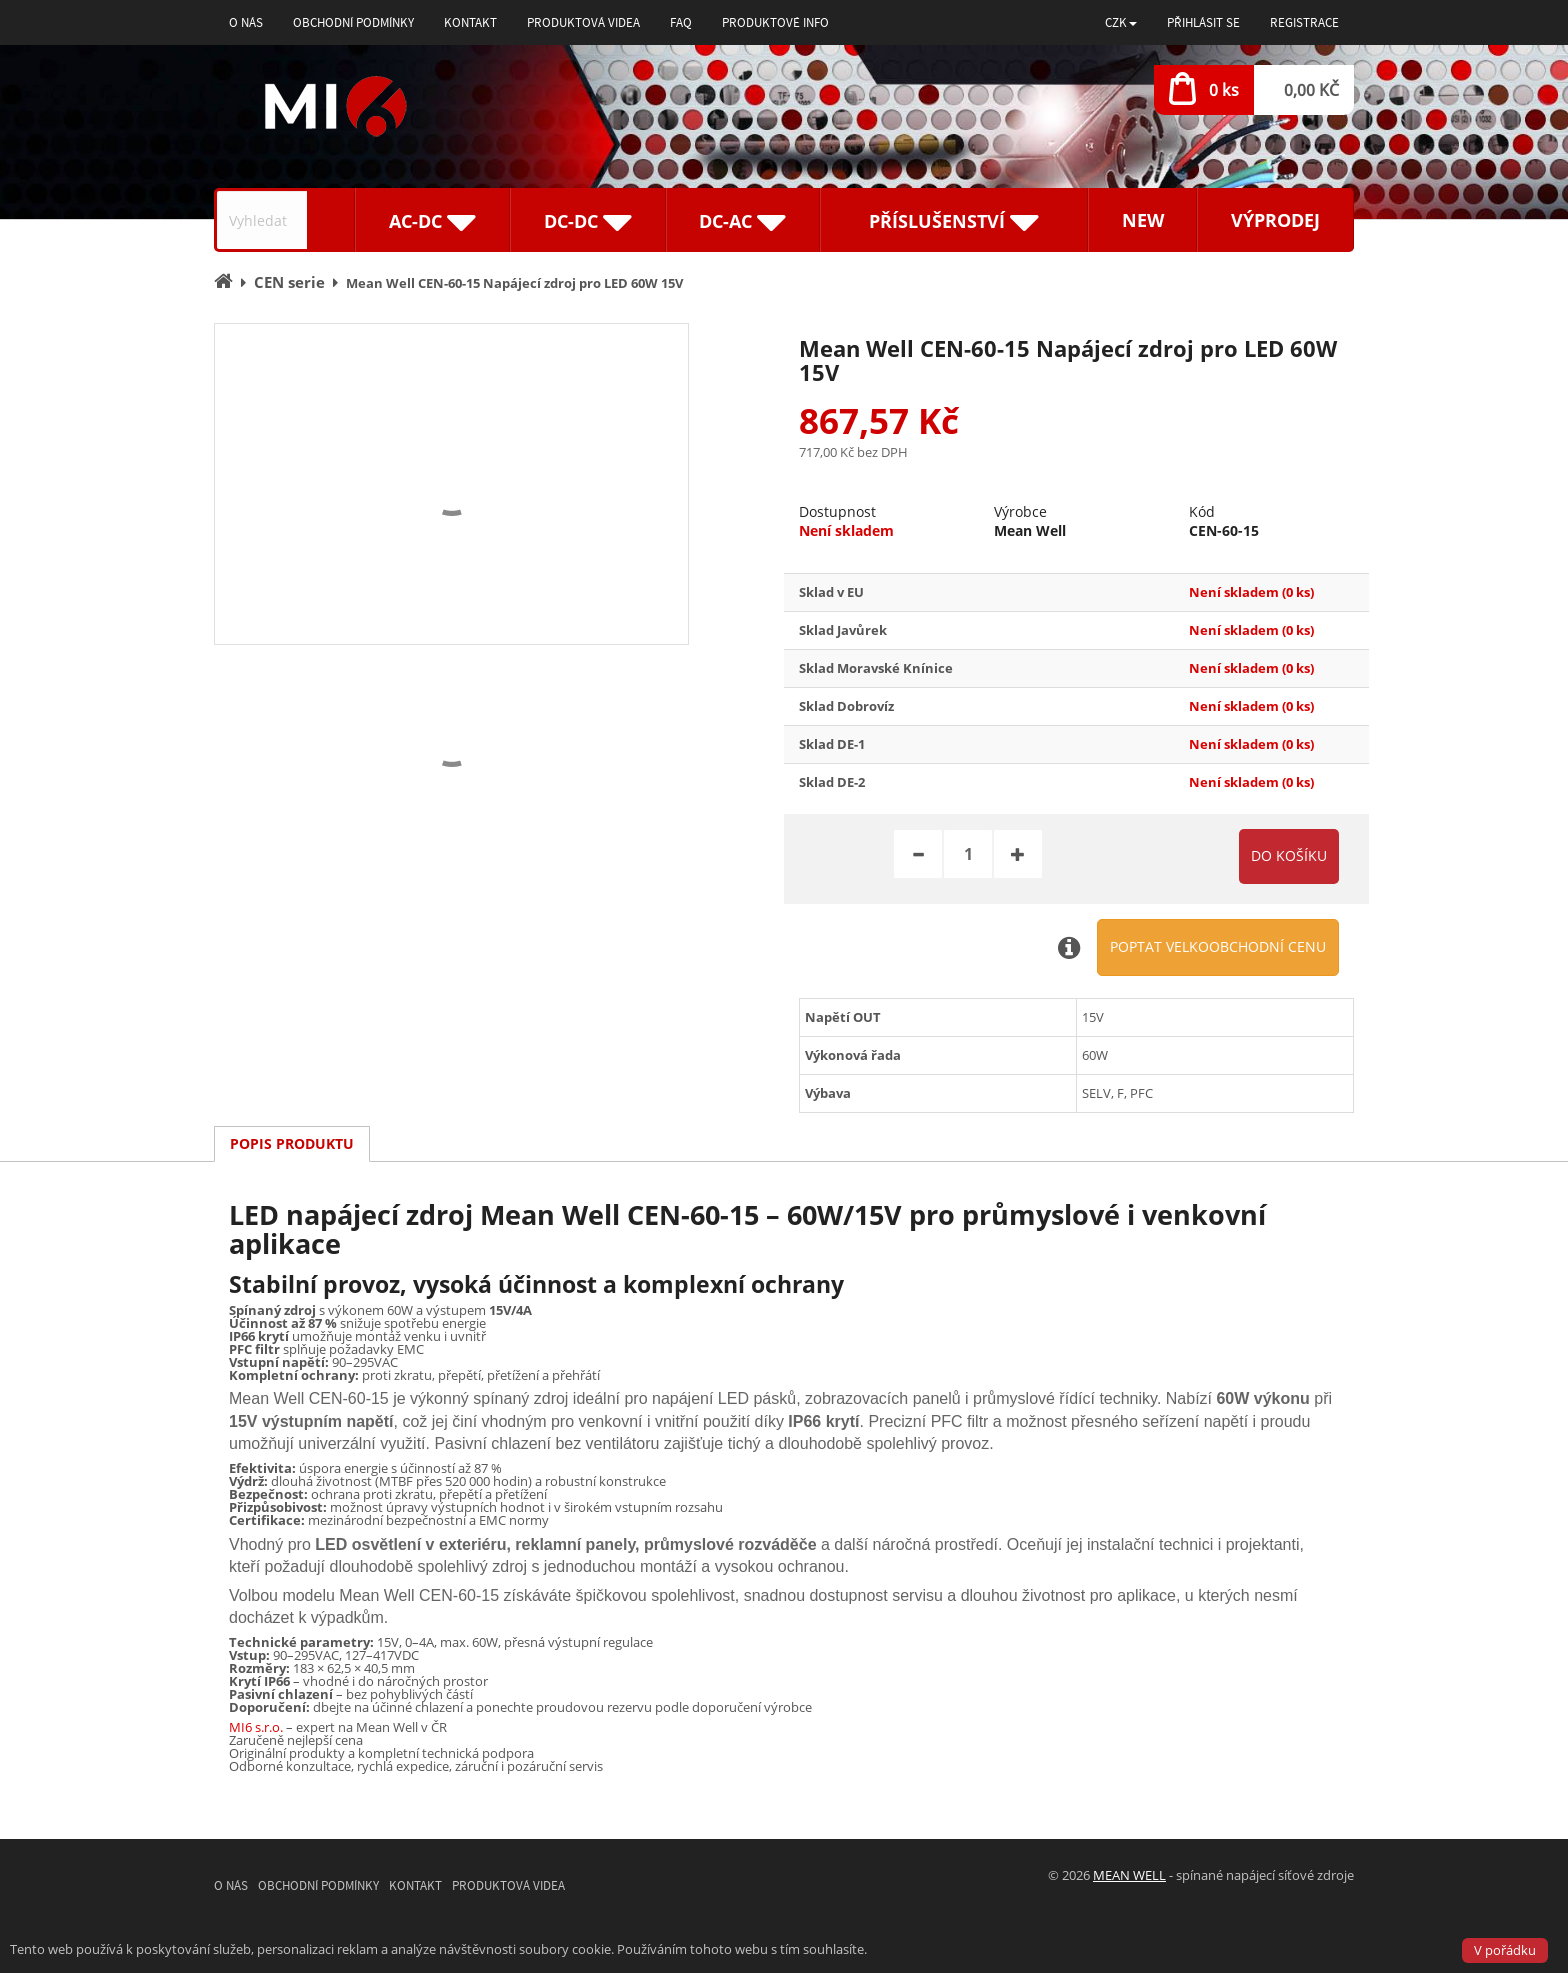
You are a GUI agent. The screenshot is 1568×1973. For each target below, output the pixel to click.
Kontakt (470, 22)
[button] (1121, 22)
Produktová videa (583, 22)
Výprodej (1275, 220)
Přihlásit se (1203, 22)
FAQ (681, 22)
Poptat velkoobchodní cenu (1218, 946)
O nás (246, 22)
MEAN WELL (1129, 1875)
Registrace (1304, 22)
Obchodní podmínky (353, 22)
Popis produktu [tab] (292, 1143)
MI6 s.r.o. (256, 1727)
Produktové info (775, 22)
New (1143, 220)
